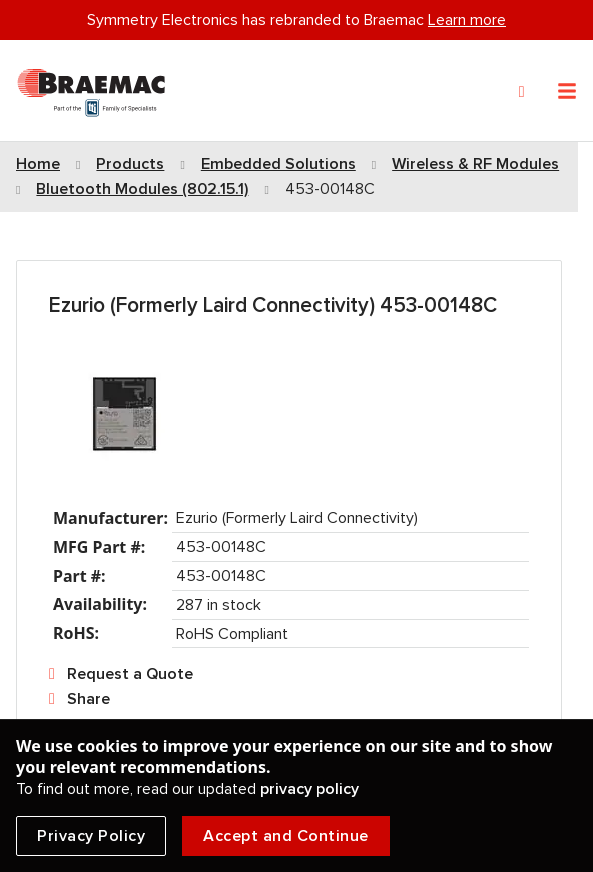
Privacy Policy (91, 836)
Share (88, 699)
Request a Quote (130, 674)
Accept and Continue (286, 836)
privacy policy (309, 789)
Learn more (467, 20)
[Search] (522, 92)
